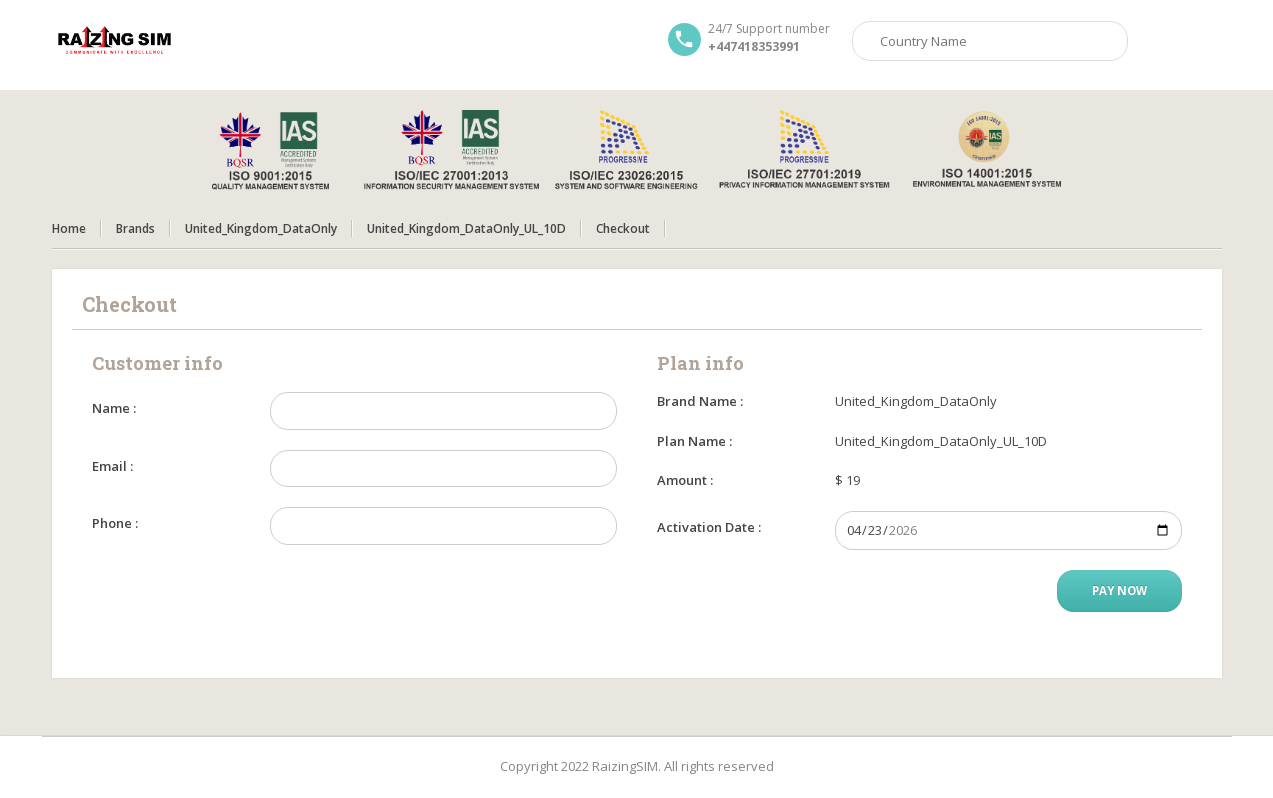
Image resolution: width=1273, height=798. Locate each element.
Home (69, 228)
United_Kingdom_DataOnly (261, 228)
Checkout (623, 228)
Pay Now (1119, 590)
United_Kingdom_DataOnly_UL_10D (466, 228)
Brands (135, 228)
